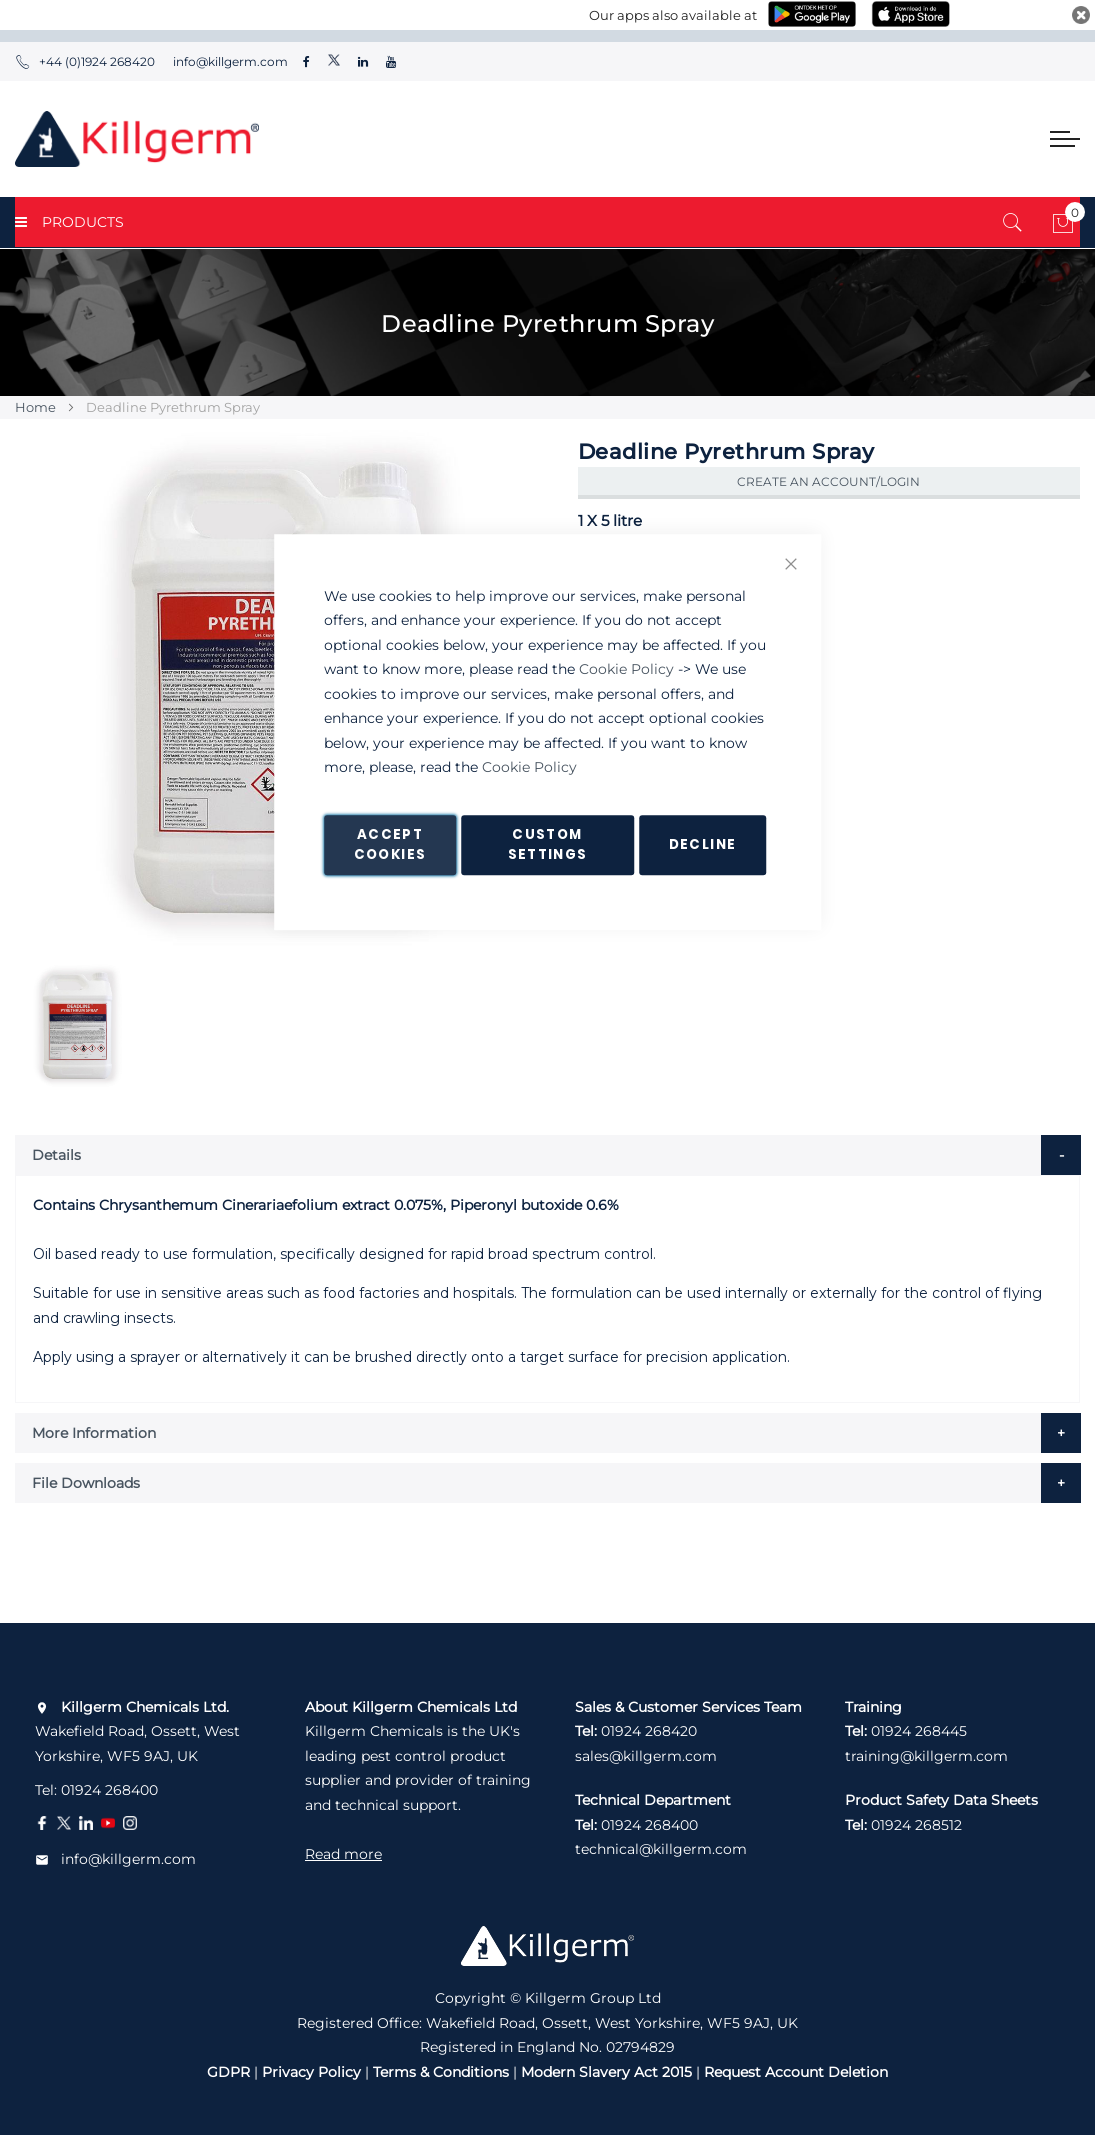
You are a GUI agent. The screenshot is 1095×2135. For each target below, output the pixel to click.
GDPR (228, 2072)
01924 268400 (109, 1790)
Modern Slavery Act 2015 (606, 2072)
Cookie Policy (626, 669)
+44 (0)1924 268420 (85, 61)
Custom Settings (548, 844)
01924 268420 (649, 1731)
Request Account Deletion (796, 2072)
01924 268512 (916, 1825)
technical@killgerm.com (661, 1849)
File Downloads (86, 1483)
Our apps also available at (673, 15)
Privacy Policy (311, 2072)
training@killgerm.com (926, 1756)
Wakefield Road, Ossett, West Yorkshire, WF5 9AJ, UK (137, 1731)
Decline (702, 844)
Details (56, 1155)
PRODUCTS (69, 222)
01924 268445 (919, 1731)
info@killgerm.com (229, 61)
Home (35, 407)
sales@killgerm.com (646, 1756)
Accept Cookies (390, 844)
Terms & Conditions (441, 2072)
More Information (94, 1433)
